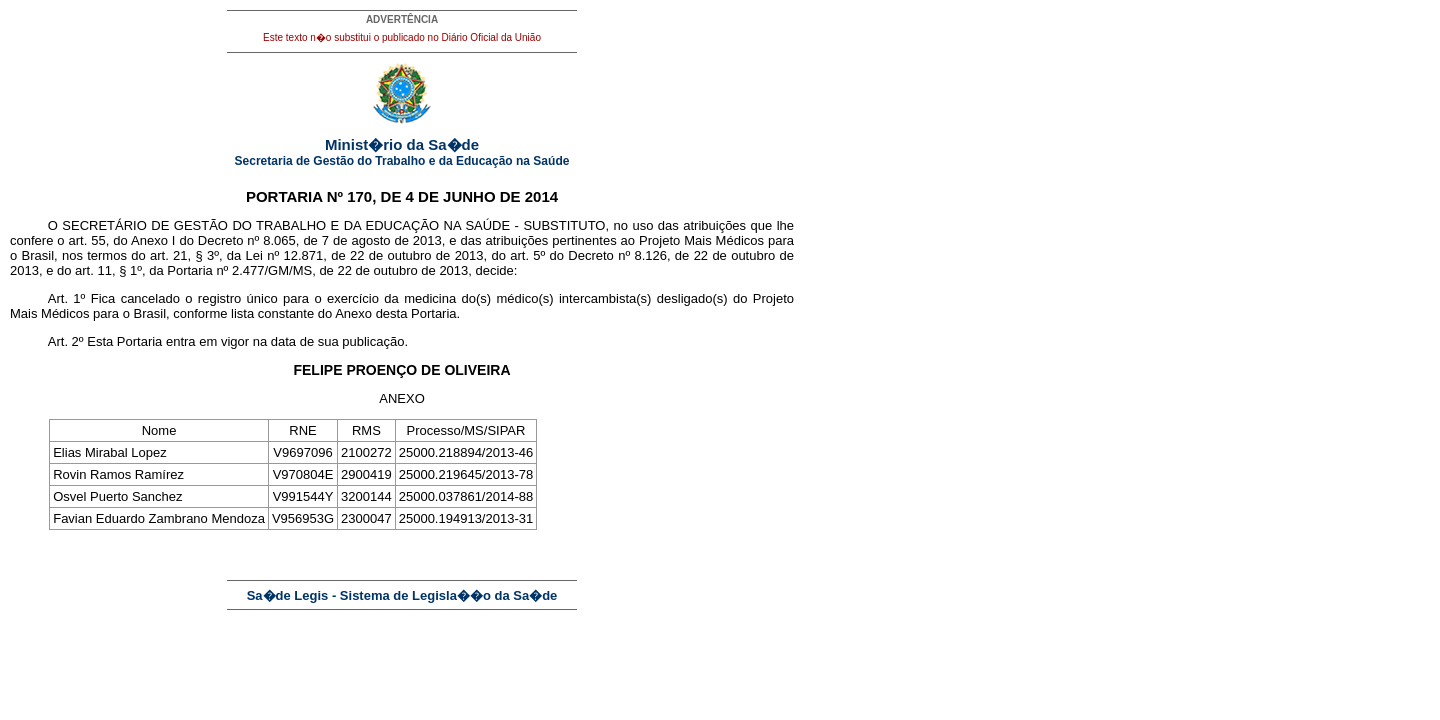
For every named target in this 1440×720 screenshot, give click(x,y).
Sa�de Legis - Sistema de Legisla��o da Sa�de (402, 595)
